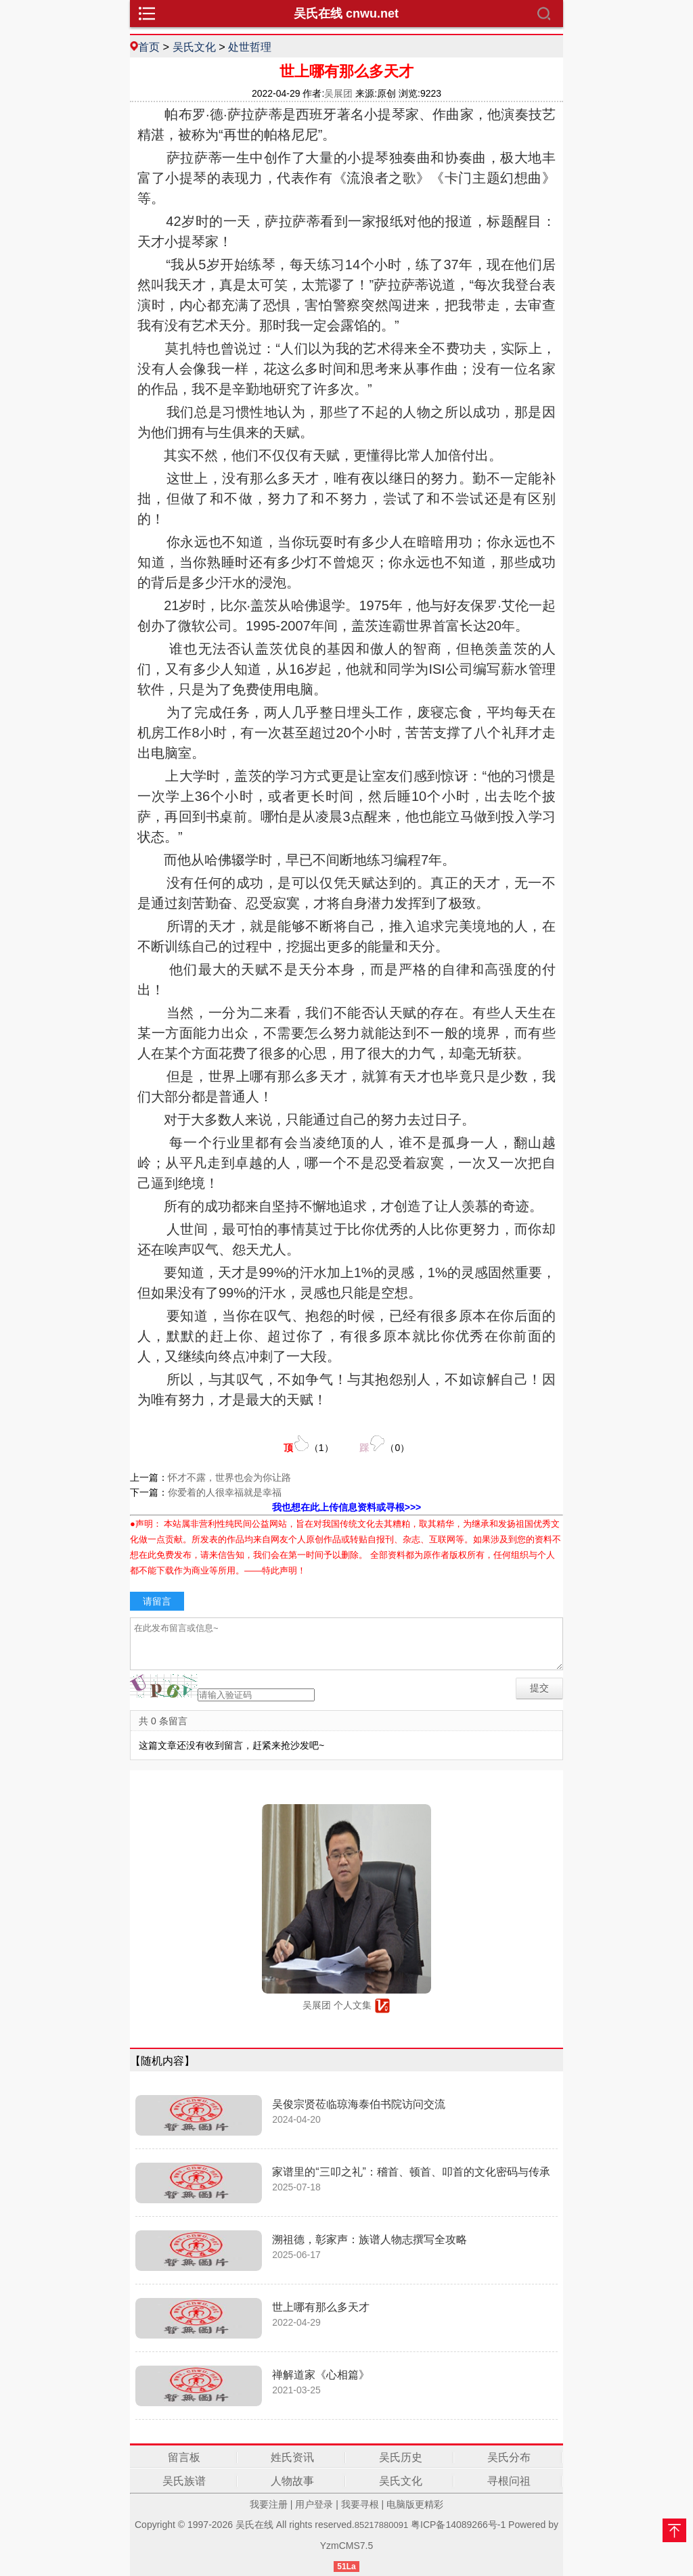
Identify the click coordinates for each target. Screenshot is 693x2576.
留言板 (184, 2457)
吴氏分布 (509, 2457)
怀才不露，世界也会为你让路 (229, 1477)
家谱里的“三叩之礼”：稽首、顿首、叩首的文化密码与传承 (411, 2172)
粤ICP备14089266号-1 (458, 2524)
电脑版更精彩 (414, 2504)
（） (309, 1444)
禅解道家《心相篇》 (321, 2374)
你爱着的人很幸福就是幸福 (225, 1492)
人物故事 (292, 2481)
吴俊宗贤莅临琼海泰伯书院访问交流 (358, 2104)
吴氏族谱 (184, 2481)
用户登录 (314, 2504)
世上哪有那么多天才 (321, 2307)
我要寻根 (360, 2504)
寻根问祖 (509, 2481)
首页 (149, 47)
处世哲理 (249, 47)
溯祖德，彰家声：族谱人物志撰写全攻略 (369, 2239)
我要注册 (269, 2504)
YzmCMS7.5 (347, 2545)
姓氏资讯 (292, 2457)
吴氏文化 (194, 47)
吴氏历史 (400, 2457)
